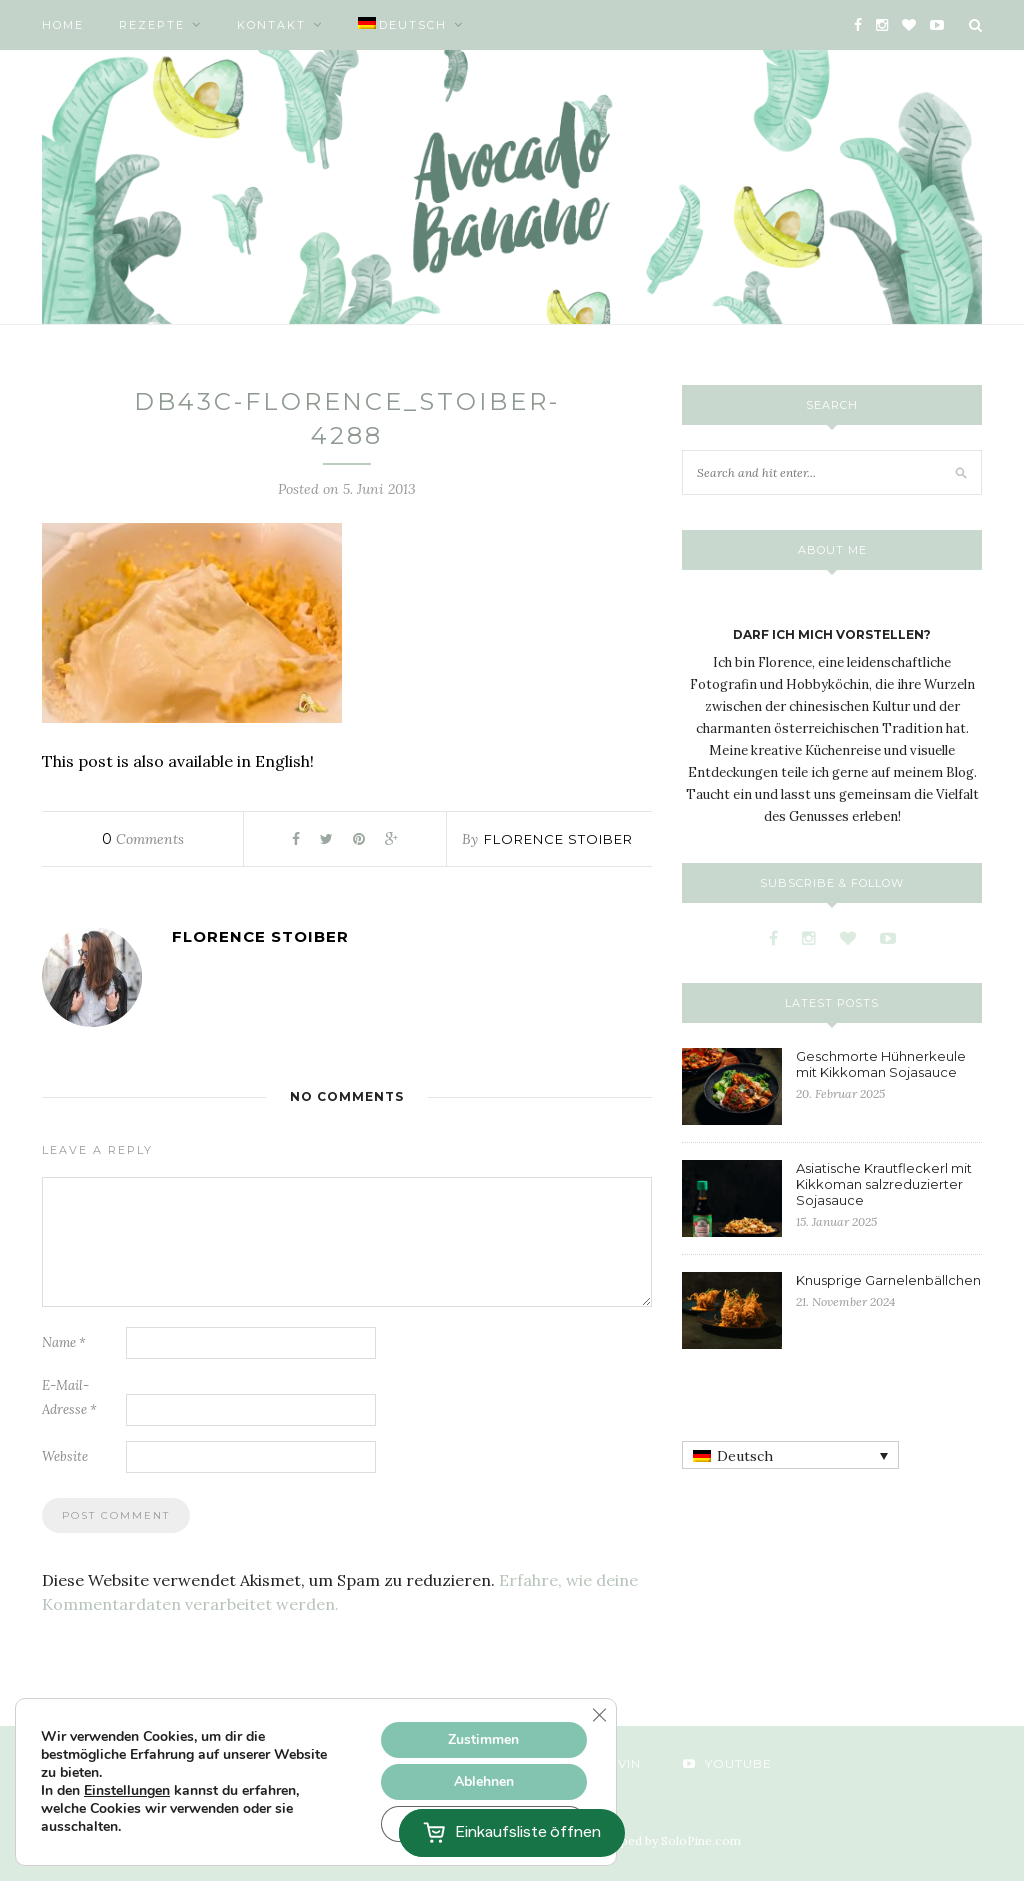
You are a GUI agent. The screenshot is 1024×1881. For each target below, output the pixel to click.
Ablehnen (484, 1781)
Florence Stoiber (558, 839)
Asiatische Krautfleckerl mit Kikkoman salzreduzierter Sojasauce (884, 1184)
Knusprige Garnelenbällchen (888, 1280)
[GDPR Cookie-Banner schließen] (599, 1715)
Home (63, 25)
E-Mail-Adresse (69, 1397)
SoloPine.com (701, 1840)
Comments (143, 839)
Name (64, 1342)
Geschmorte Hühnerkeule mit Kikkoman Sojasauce (881, 1064)
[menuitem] (411, 25)
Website (65, 1456)
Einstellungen (127, 1791)
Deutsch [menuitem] (745, 1456)
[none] (790, 1455)
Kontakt (271, 25)
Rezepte (152, 25)
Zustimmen (483, 1739)
